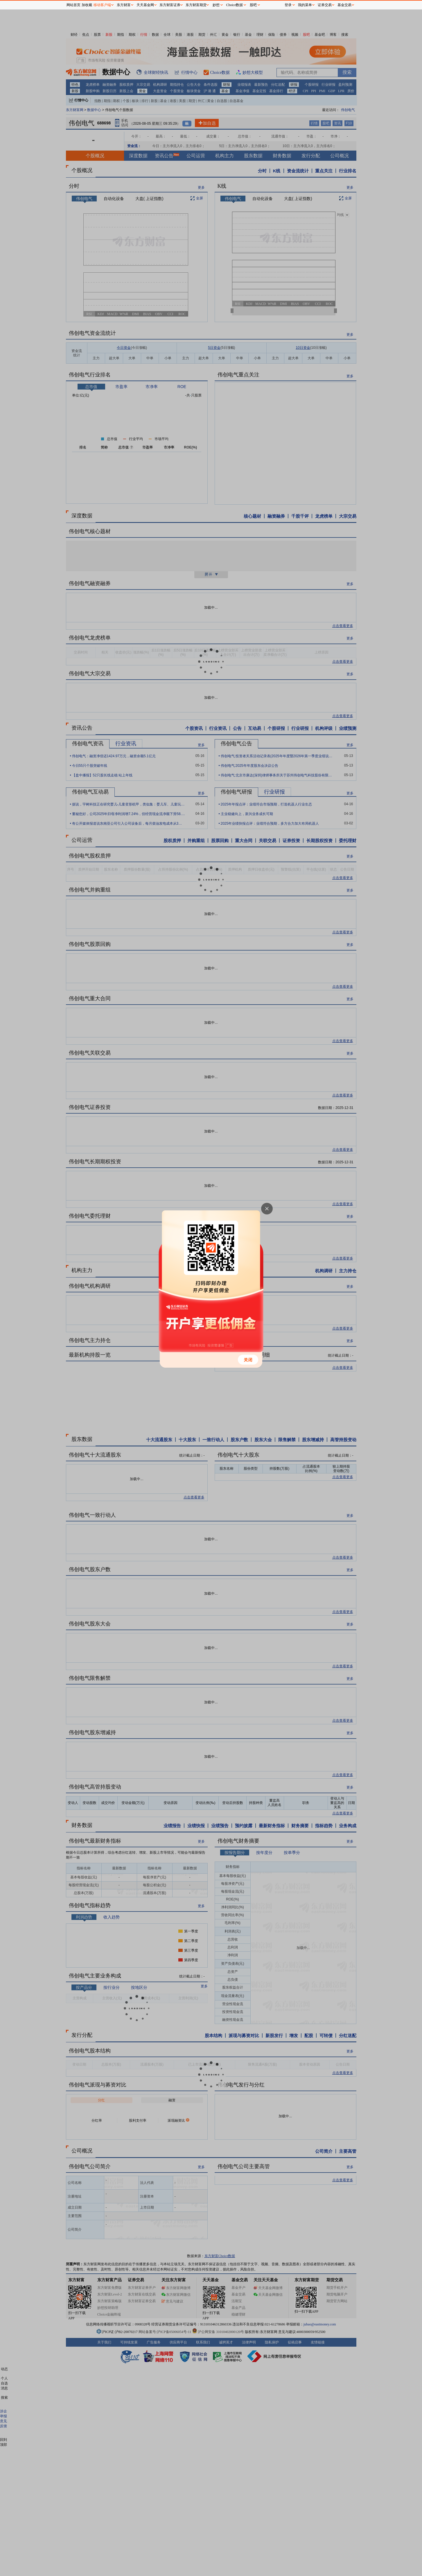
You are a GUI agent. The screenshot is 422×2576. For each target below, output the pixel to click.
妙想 (216, 5)
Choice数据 (234, 5)
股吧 (253, 5)
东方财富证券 (169, 5)
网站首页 (73, 5)
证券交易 (325, 5)
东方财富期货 (196, 5)
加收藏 (87, 5)
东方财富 (124, 5)
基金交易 (344, 5)
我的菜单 (305, 5)
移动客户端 (102, 5)
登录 (288, 5)
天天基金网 (145, 5)
